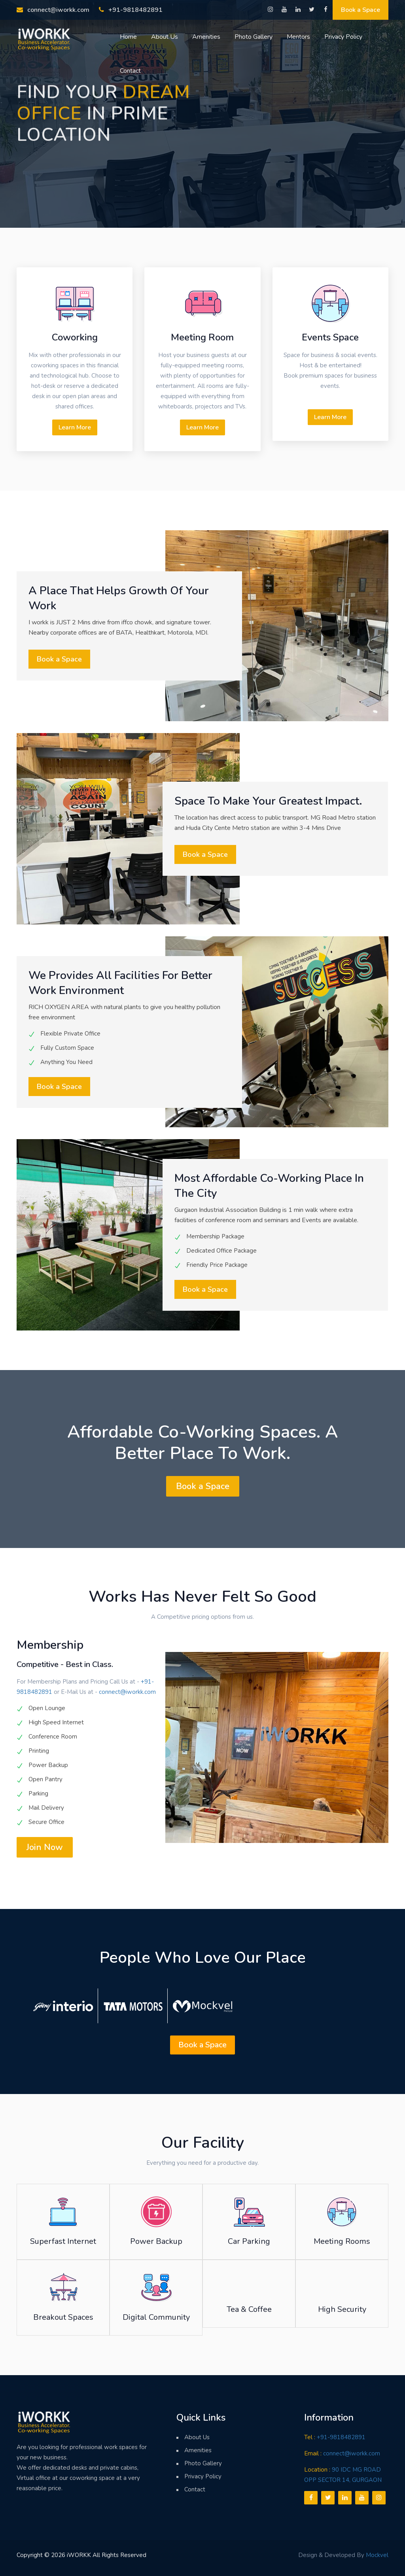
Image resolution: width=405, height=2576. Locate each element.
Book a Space (360, 10)
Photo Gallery (254, 36)
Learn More (75, 427)
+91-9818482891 (131, 10)
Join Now (44, 1847)
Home (128, 36)
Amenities (206, 36)
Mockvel (377, 2555)
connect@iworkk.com (53, 10)
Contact (130, 70)
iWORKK (79, 2555)
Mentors (298, 36)
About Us (164, 36)
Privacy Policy (343, 36)
